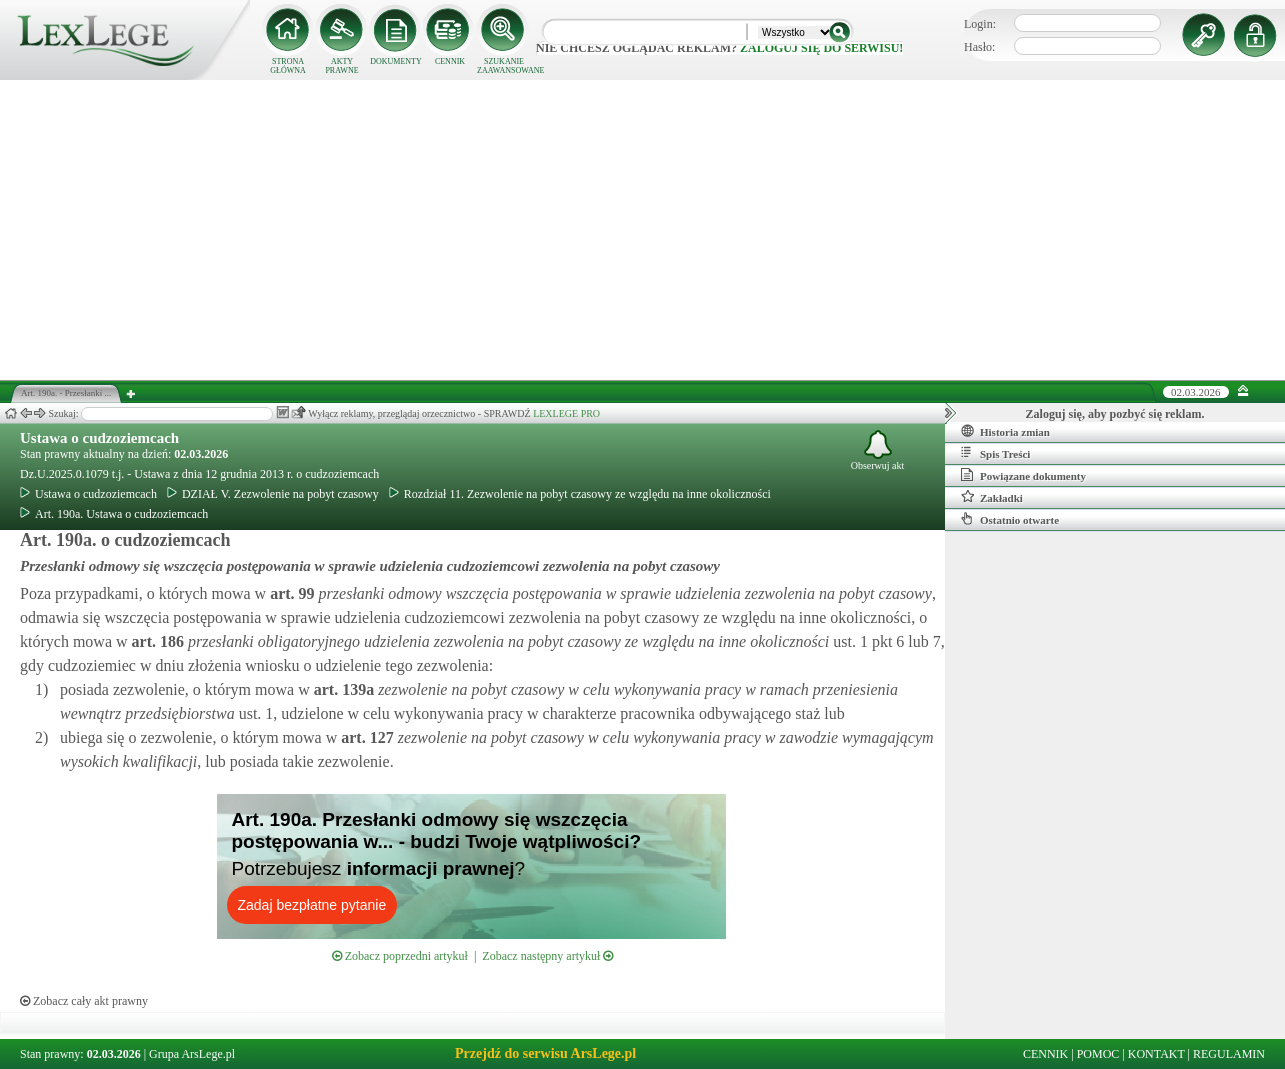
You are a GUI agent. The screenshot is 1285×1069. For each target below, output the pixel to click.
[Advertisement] (643, 230)
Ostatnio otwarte (1010, 519)
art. (290, 593)
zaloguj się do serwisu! (821, 48)
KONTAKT (1156, 1054)
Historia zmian (1005, 431)
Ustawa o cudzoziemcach (99, 438)
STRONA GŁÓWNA (288, 66)
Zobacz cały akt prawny (84, 1001)
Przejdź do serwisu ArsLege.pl (545, 1053)
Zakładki (992, 497)
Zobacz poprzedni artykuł (400, 956)
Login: (980, 24)
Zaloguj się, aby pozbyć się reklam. (1115, 414)
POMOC (1098, 1054)
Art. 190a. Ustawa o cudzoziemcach (114, 514)
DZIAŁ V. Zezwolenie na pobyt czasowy (273, 494)
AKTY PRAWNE (341, 66)
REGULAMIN (1229, 1054)
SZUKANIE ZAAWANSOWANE (504, 66)
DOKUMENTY (396, 61)
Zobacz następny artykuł (547, 956)
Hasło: (979, 47)
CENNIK (450, 61)
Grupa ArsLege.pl (192, 1054)
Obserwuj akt (878, 450)
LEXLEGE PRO (566, 413)
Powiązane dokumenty (1023, 475)
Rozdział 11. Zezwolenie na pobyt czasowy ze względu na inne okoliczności (580, 494)
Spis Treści (995, 453)
